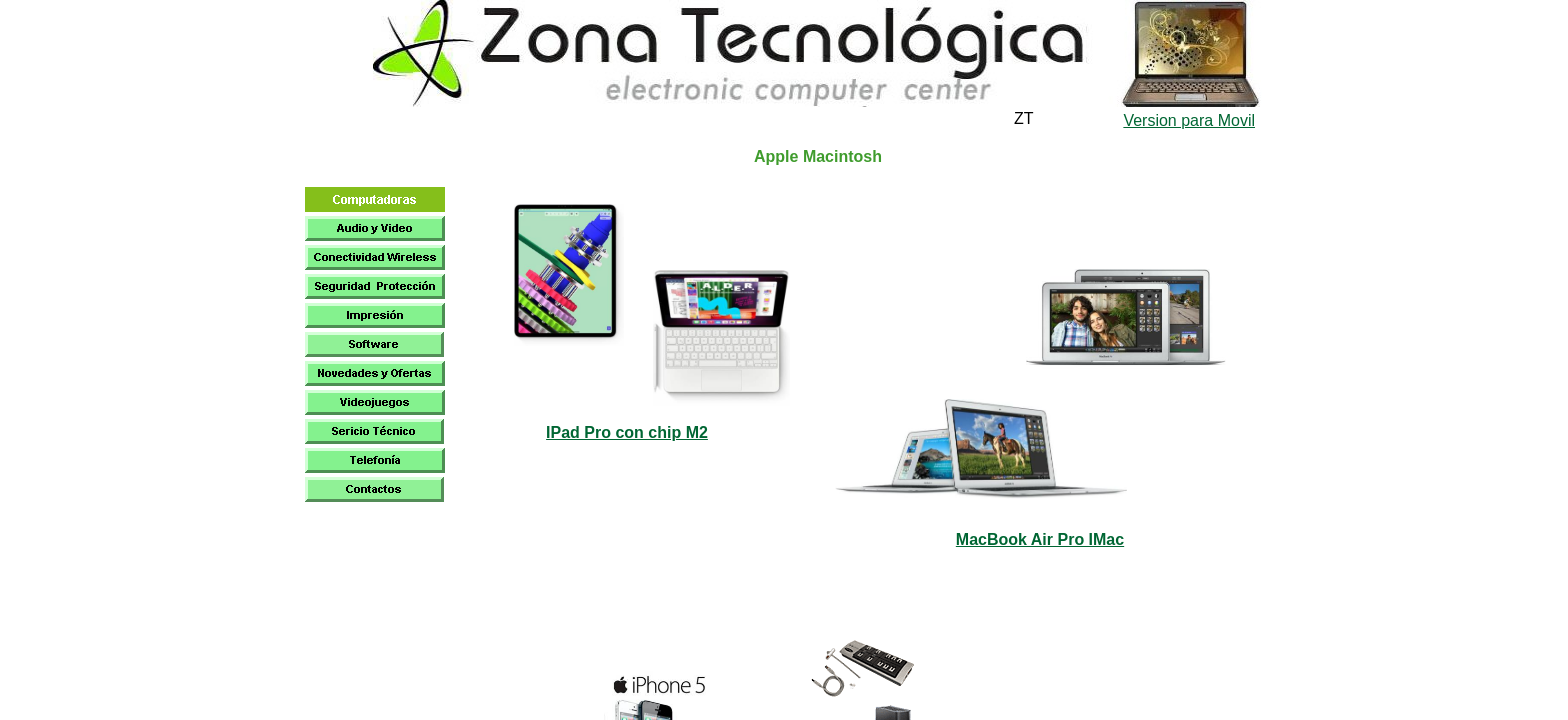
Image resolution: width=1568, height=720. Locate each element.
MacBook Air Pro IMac (1040, 539)
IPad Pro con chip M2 (627, 432)
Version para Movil (1189, 120)
